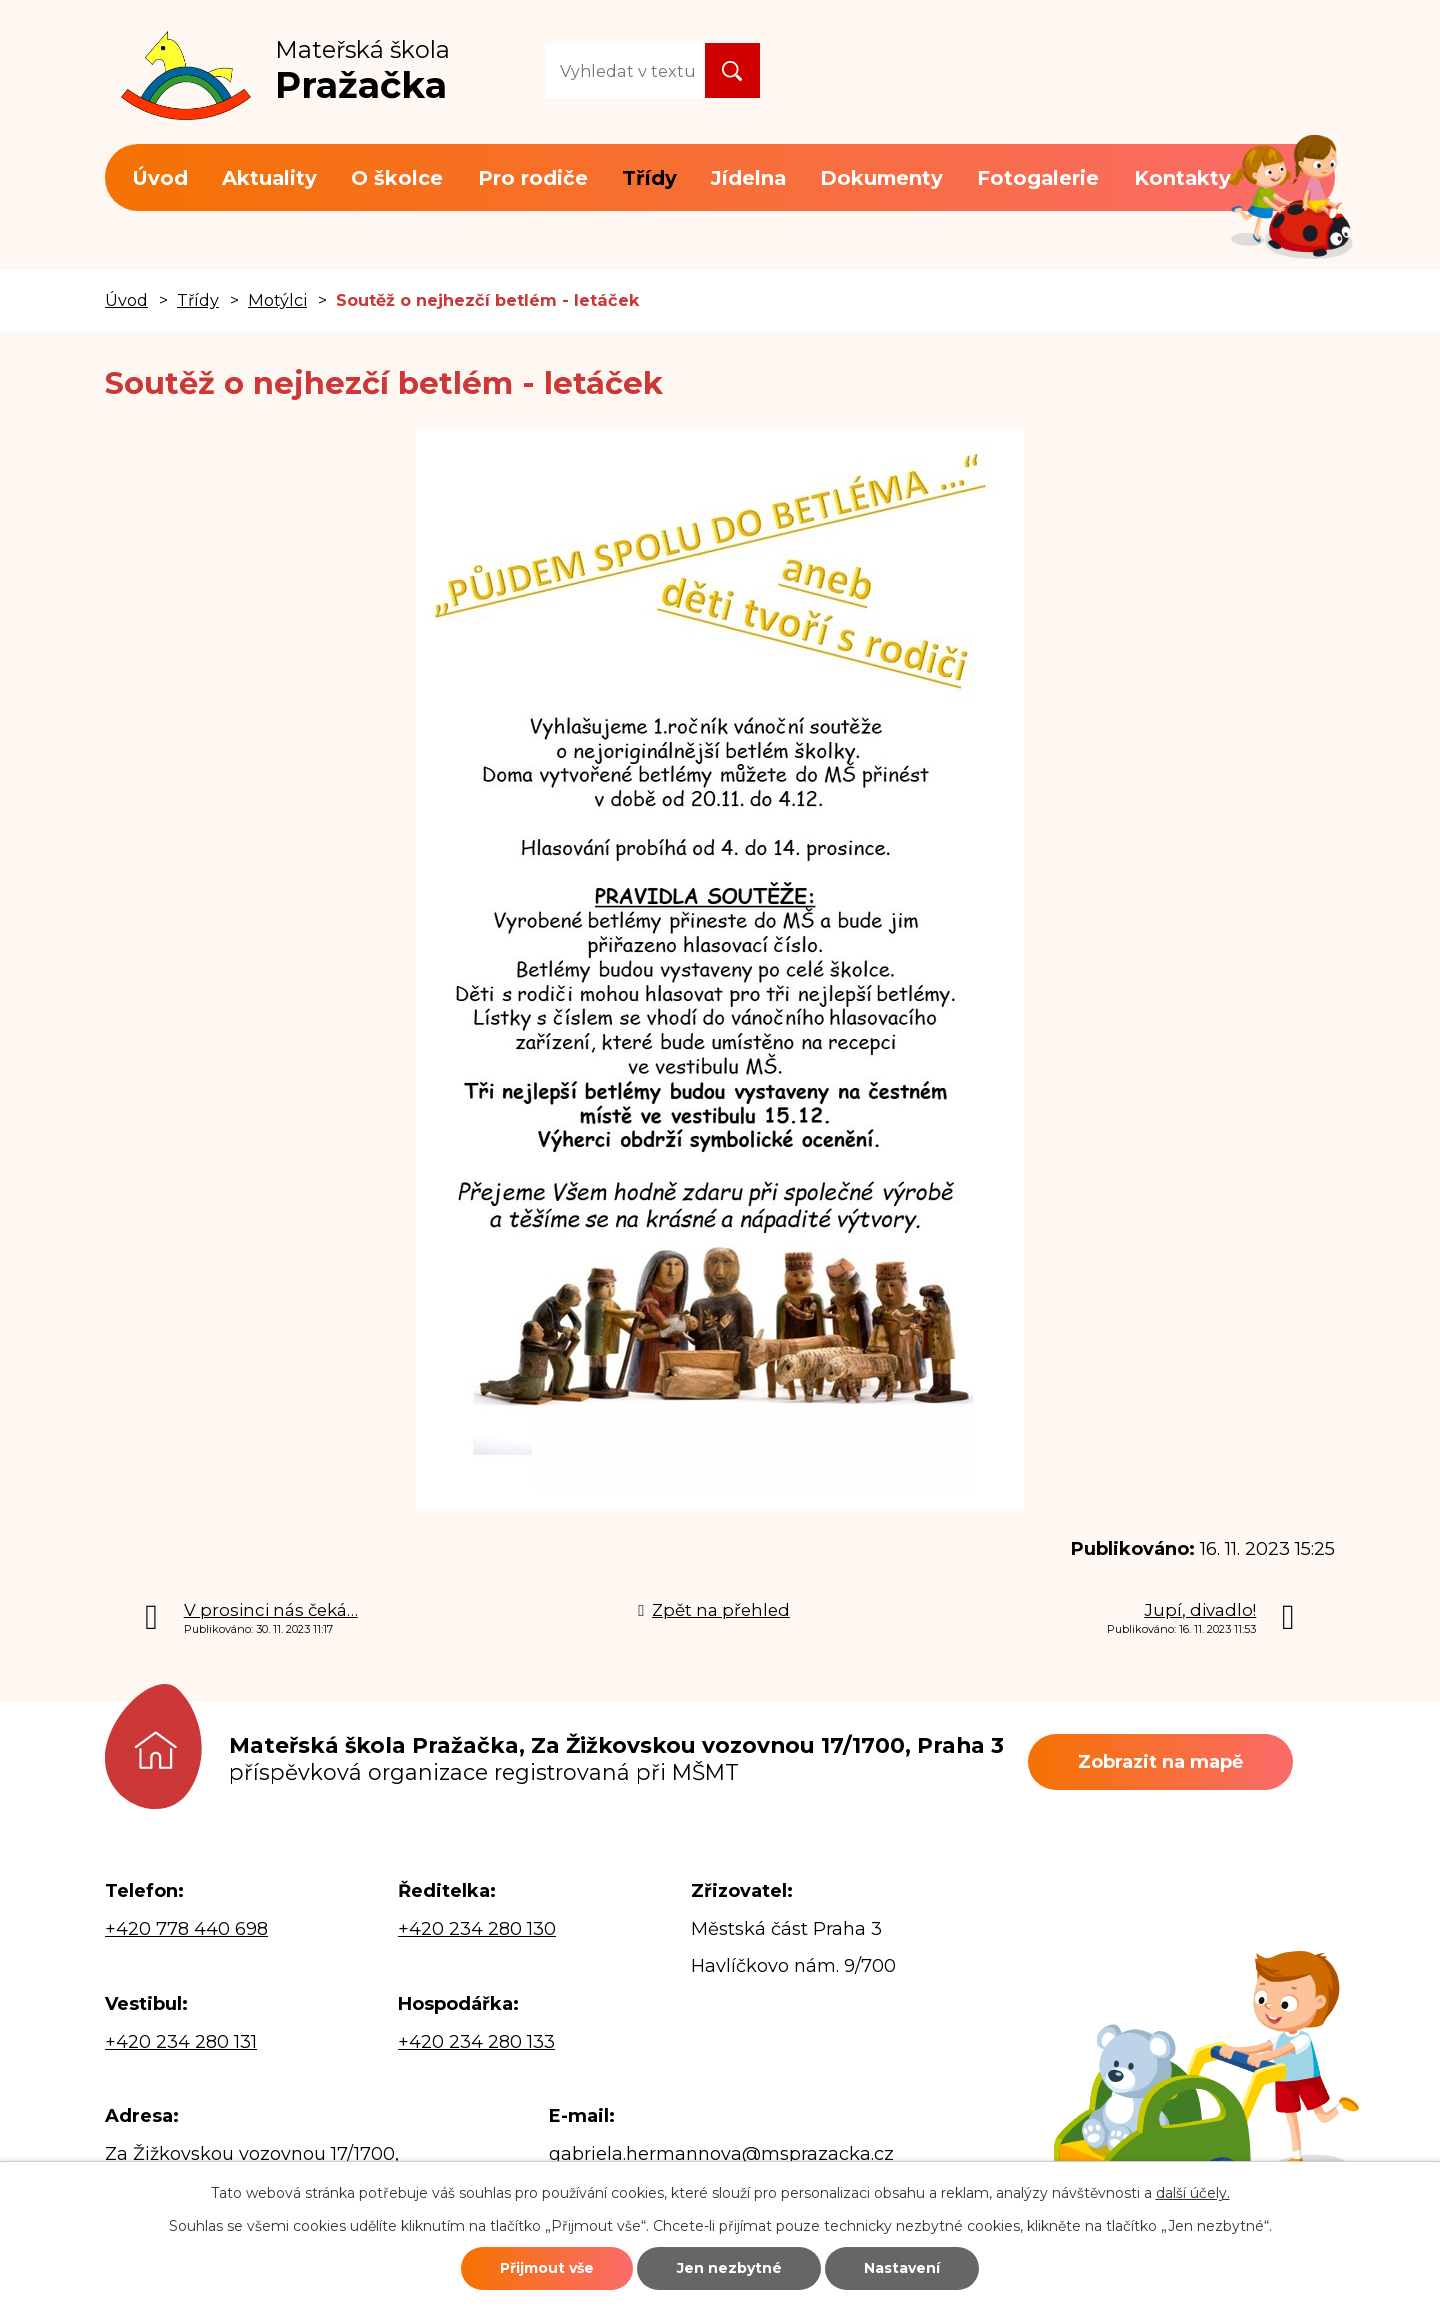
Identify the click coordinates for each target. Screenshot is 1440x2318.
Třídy (649, 178)
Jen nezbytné (729, 2268)
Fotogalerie (1038, 178)
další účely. (1193, 2193)
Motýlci (277, 300)
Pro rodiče (533, 178)
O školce (397, 178)
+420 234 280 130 (477, 1929)
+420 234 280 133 (476, 2042)
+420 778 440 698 (186, 1929)
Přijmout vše (547, 2268)
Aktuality (269, 178)
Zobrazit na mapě (1160, 1762)
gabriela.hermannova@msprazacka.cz (721, 2154)
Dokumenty (881, 178)
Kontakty (1182, 178)
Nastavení (902, 2268)
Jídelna (748, 178)
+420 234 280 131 (181, 2042)
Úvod (160, 178)
